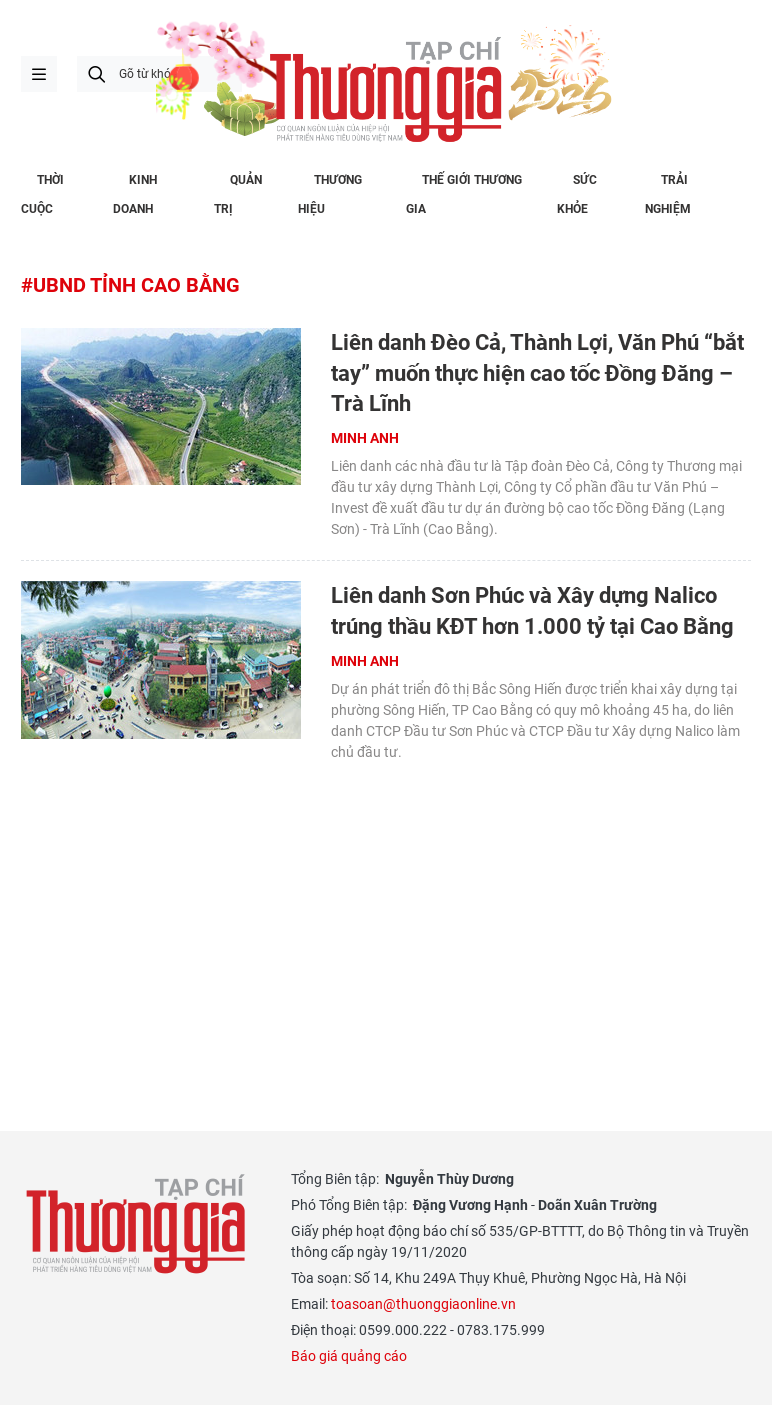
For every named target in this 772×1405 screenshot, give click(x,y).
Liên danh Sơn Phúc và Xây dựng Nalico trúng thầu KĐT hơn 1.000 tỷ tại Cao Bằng (532, 611)
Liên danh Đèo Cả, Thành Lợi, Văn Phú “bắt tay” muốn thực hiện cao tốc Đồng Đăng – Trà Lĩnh (537, 373)
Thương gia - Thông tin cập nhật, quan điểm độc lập (136, 1224)
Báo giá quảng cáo (349, 1356)
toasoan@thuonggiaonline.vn (423, 1304)
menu (39, 74)
